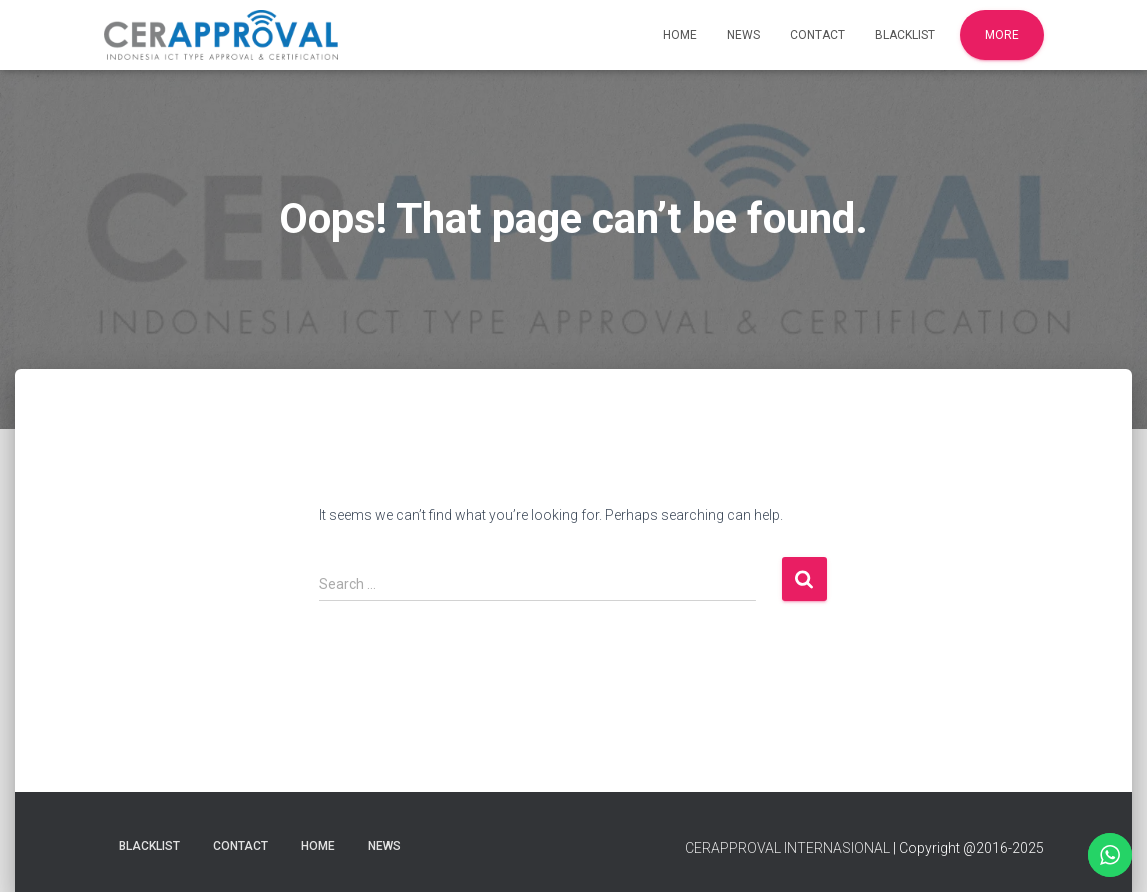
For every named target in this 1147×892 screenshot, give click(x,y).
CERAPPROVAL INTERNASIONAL (787, 848)
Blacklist (905, 35)
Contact (817, 35)
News (743, 35)
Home (680, 35)
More (1002, 35)
